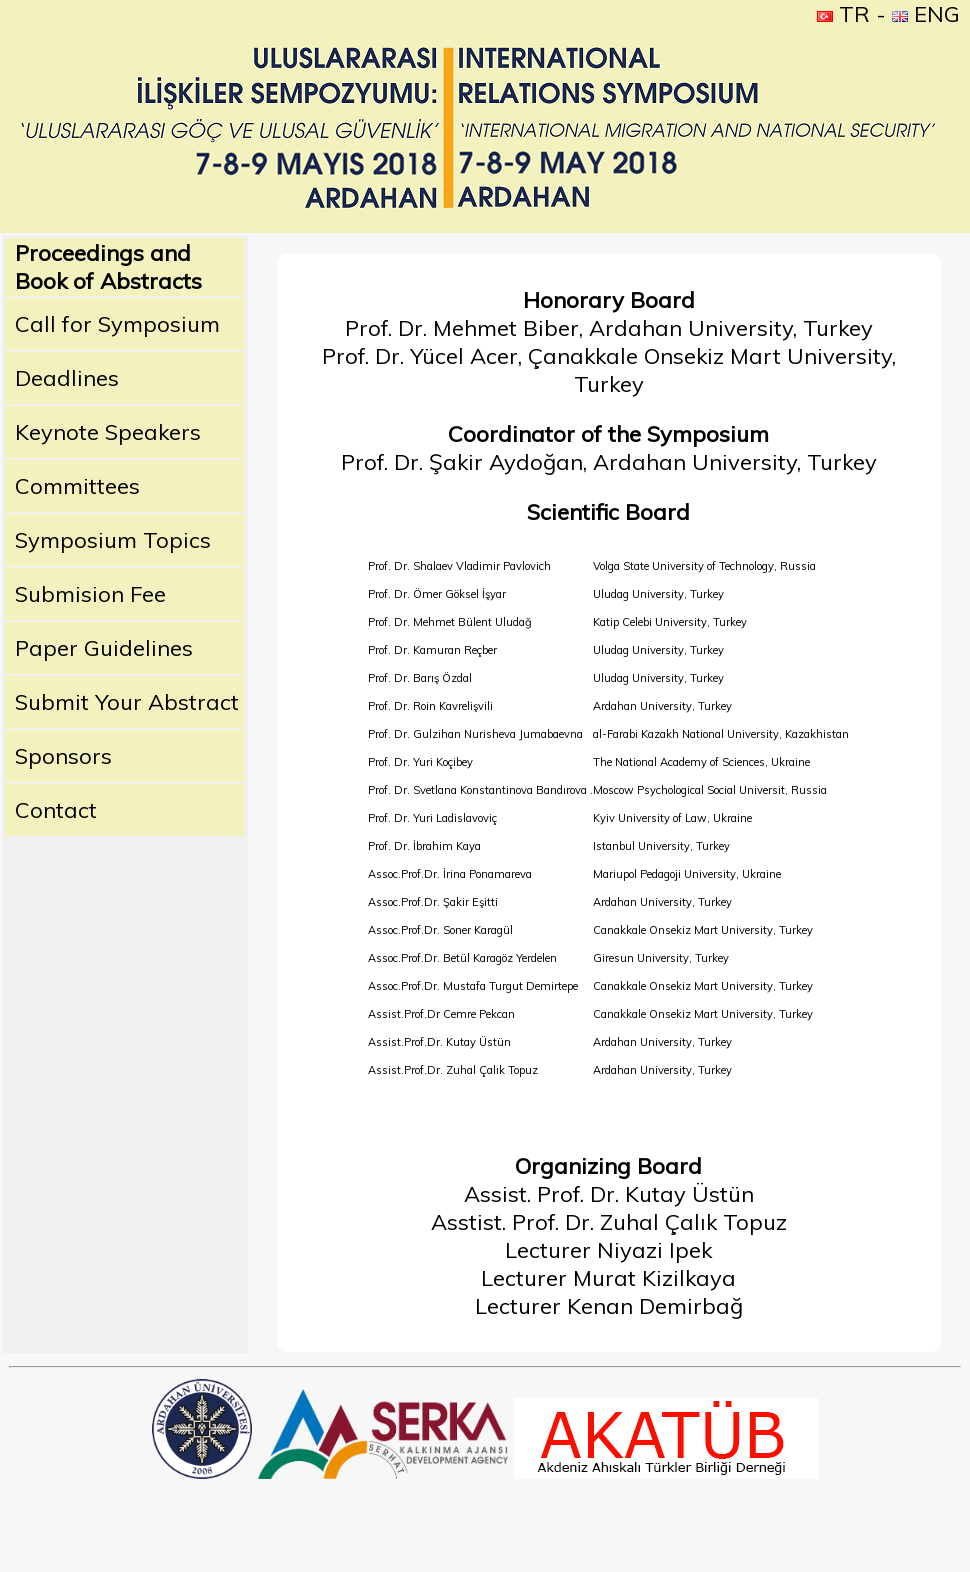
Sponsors (63, 756)
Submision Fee (90, 594)
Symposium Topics (113, 540)
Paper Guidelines (104, 648)
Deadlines (67, 378)
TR (843, 14)
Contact (56, 810)
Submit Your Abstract (127, 702)
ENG (926, 14)
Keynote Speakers (108, 432)
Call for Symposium (117, 324)
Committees (77, 486)
